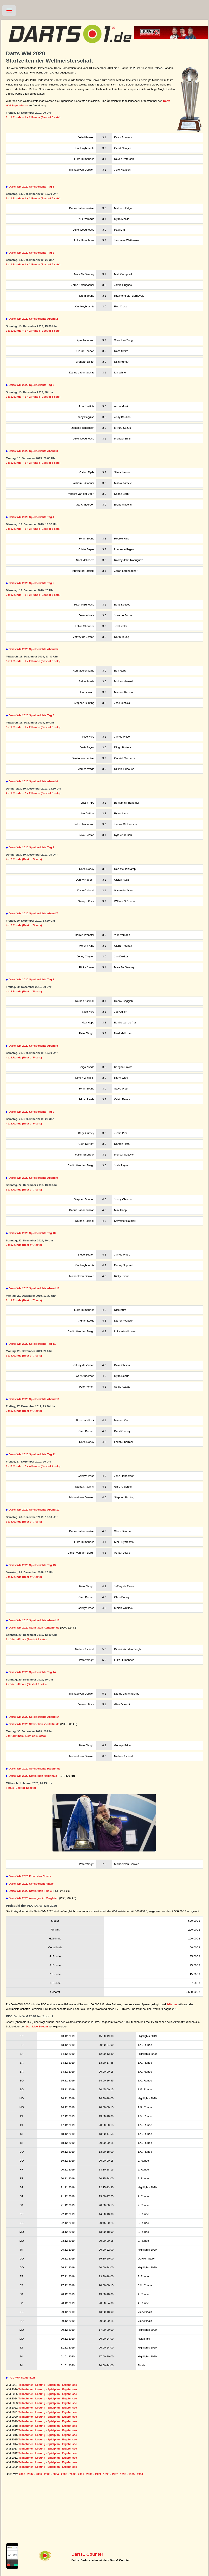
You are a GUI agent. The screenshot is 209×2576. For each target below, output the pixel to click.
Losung (40, 2384)
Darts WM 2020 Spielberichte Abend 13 (34, 1620)
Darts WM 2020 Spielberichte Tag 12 (32, 1454)
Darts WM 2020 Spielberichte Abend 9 (33, 1177)
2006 (39, 2474)
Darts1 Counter (87, 2554)
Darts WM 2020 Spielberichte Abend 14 (34, 1716)
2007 (30, 2474)
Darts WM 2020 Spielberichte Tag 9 (31, 1111)
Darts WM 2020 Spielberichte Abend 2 (33, 318)
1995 (131, 2474)
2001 (81, 2474)
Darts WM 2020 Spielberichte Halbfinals (34, 1768)
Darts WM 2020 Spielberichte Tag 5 (31, 583)
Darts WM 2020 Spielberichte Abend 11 (34, 1399)
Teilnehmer (25, 2384)
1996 (123, 2474)
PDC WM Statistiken (22, 2377)
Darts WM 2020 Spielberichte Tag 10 (32, 1233)
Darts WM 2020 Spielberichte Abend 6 (33, 781)
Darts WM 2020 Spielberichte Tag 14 (32, 1672)
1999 (98, 2474)
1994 (140, 2474)
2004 (56, 2474)
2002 (72, 2474)
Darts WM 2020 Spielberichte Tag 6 (31, 715)
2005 (47, 2474)
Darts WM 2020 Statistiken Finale (30, 1890)
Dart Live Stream (37, 2026)
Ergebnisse (69, 2384)
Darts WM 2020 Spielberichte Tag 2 (31, 252)
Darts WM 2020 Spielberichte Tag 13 (32, 1565)
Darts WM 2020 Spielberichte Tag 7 (31, 847)
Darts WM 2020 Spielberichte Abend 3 (33, 451)
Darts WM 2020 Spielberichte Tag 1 (31, 186)
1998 (106, 2474)
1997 (115, 2474)
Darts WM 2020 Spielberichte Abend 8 (33, 1045)
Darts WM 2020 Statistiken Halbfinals (33, 1775)
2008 (22, 2474)
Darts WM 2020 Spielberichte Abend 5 (33, 649)
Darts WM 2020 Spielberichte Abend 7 (33, 913)
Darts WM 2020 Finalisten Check (30, 1876)
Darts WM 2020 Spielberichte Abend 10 (34, 1288)
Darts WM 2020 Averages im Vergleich (33, 1898)
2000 (89, 2474)
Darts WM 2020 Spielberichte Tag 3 (31, 384)
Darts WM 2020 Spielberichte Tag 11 (32, 1343)
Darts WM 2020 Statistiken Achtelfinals (34, 1627)
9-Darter (172, 2004)
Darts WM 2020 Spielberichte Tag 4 (31, 517)
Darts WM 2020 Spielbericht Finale (31, 1883)
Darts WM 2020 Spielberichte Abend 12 (34, 1509)
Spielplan (54, 2384)
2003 (64, 2474)
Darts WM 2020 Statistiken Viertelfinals (34, 1724)
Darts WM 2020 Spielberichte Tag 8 (31, 979)
